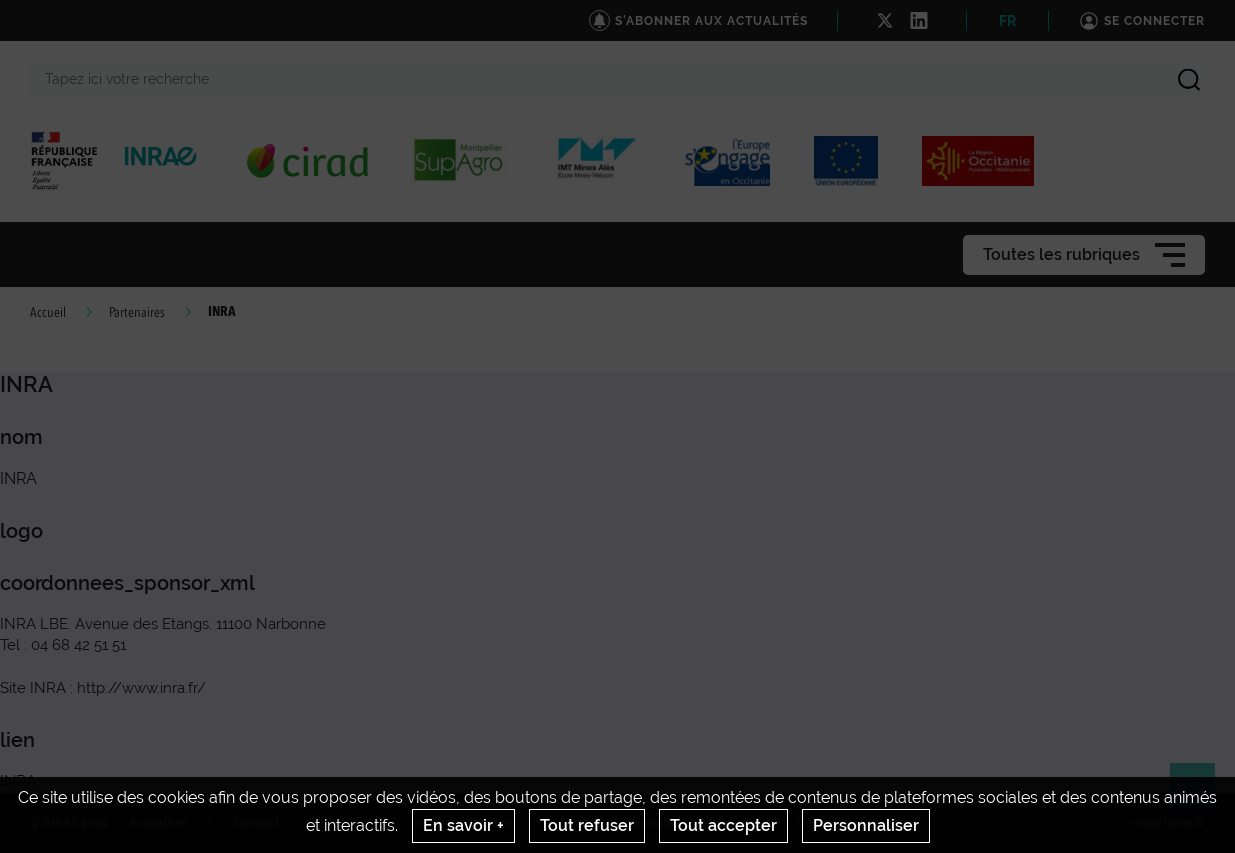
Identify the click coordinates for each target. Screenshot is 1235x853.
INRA (18, 781)
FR (1007, 21)
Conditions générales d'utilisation (654, 823)
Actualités (158, 823)
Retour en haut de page (1201, 794)
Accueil (48, 313)
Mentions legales (463, 823)
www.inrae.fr (1168, 823)
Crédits (347, 823)
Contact (257, 823)
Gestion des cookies (854, 823)
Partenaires (137, 313)
